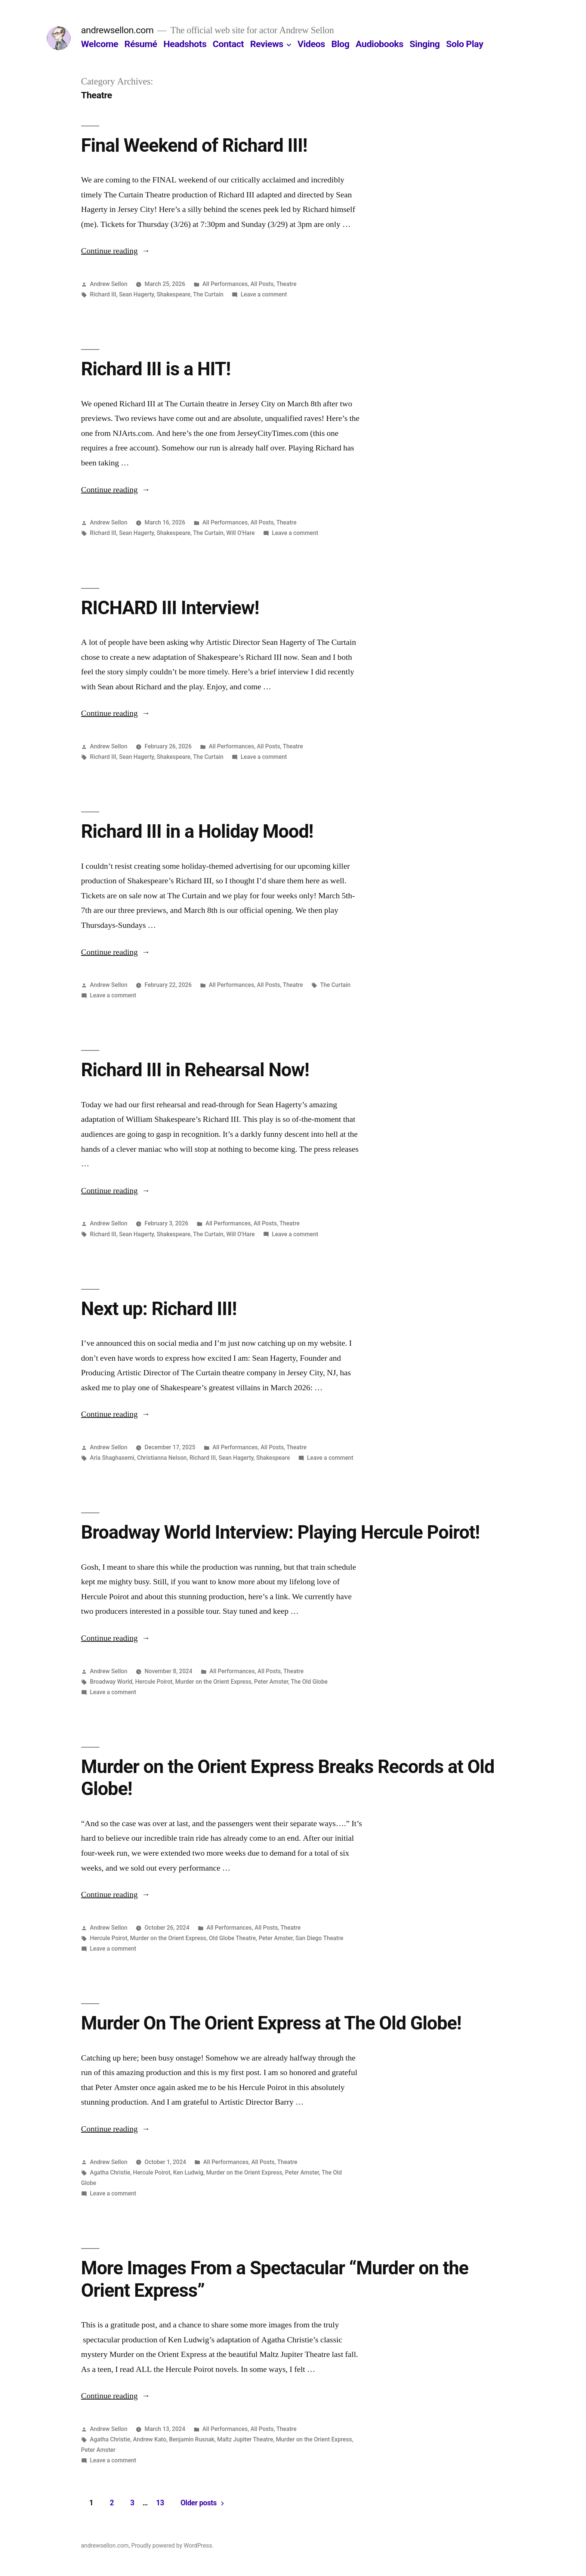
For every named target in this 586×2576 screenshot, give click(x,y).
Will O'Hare (240, 532)
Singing (425, 44)
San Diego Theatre (319, 1938)
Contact (228, 44)
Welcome (99, 44)
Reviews (266, 44)
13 (160, 2503)
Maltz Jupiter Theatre (245, 2439)
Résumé (140, 44)
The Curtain (208, 294)
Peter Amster (271, 1681)
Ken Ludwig (188, 2172)
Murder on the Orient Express (213, 1681)
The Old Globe (309, 1681)
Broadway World (111, 1681)
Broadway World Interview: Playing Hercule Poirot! (280, 1532)
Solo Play (464, 44)
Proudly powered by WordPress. (172, 2545)
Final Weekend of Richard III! (194, 145)
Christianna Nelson (162, 1457)
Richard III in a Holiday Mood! (197, 831)
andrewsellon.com (117, 30)
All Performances (224, 283)
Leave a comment (264, 294)
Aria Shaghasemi (112, 1457)
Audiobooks (380, 44)
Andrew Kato (149, 2439)
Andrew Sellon (108, 283)
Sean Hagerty (136, 294)
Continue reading (115, 251)
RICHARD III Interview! (170, 608)
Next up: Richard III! (159, 1309)
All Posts (262, 283)
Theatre (286, 283)
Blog (340, 44)
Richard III (103, 294)
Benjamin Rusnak (191, 2439)
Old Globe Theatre (232, 1938)
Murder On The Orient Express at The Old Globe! (271, 2023)
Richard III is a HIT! (156, 369)
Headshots (184, 44)
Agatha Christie (110, 2172)
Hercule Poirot (153, 1681)
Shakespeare (173, 294)
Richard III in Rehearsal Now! (195, 1070)
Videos (311, 44)
